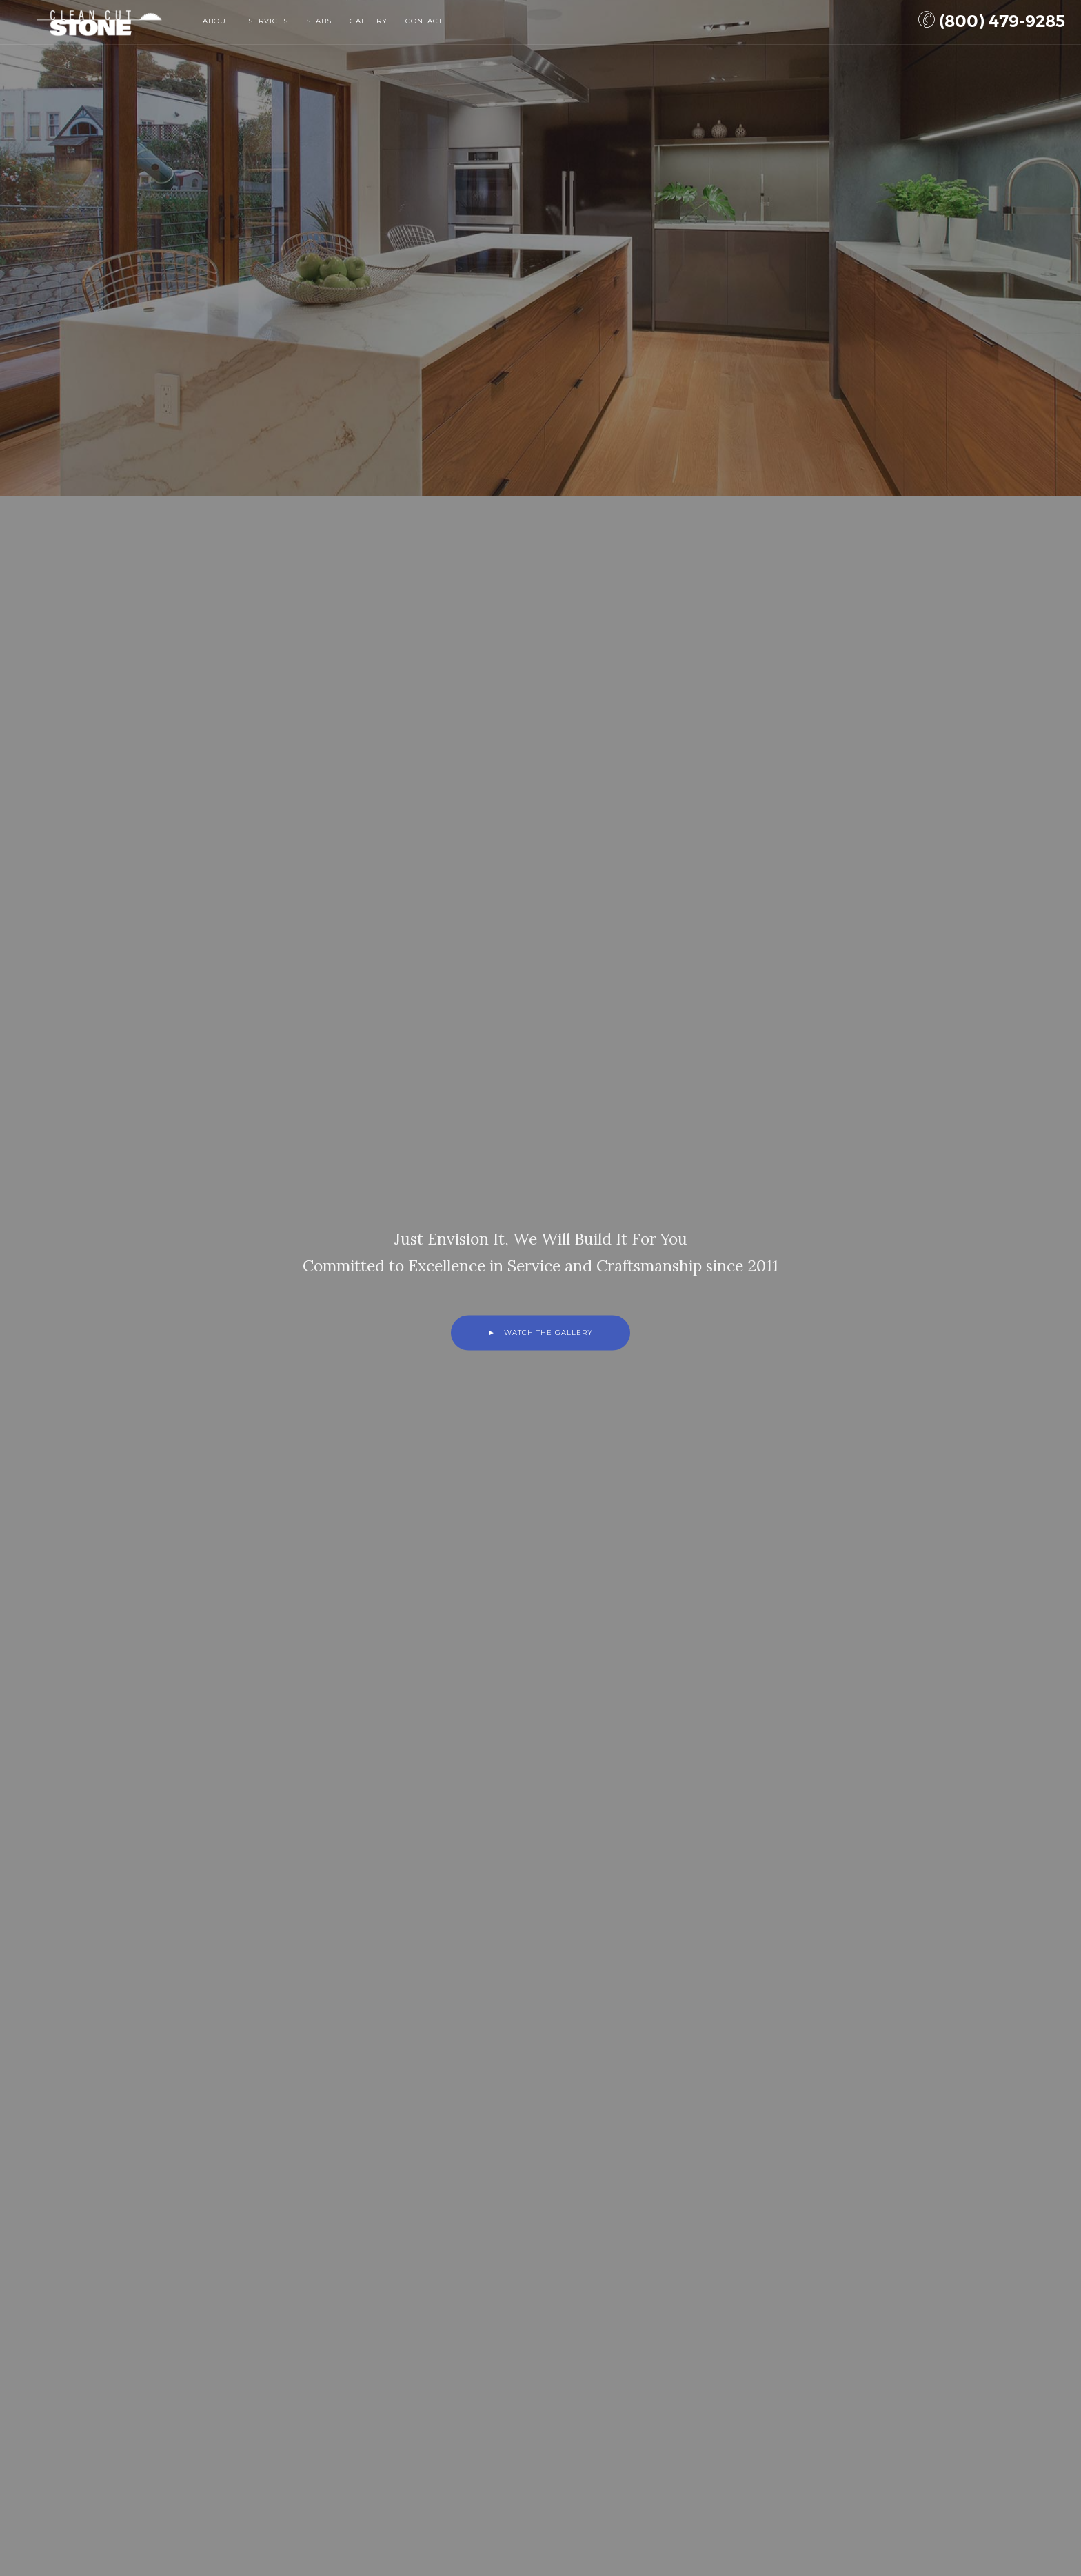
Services (268, 21)
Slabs (319, 21)
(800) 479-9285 (991, 21)
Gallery (368, 21)
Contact (424, 21)
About (216, 21)
